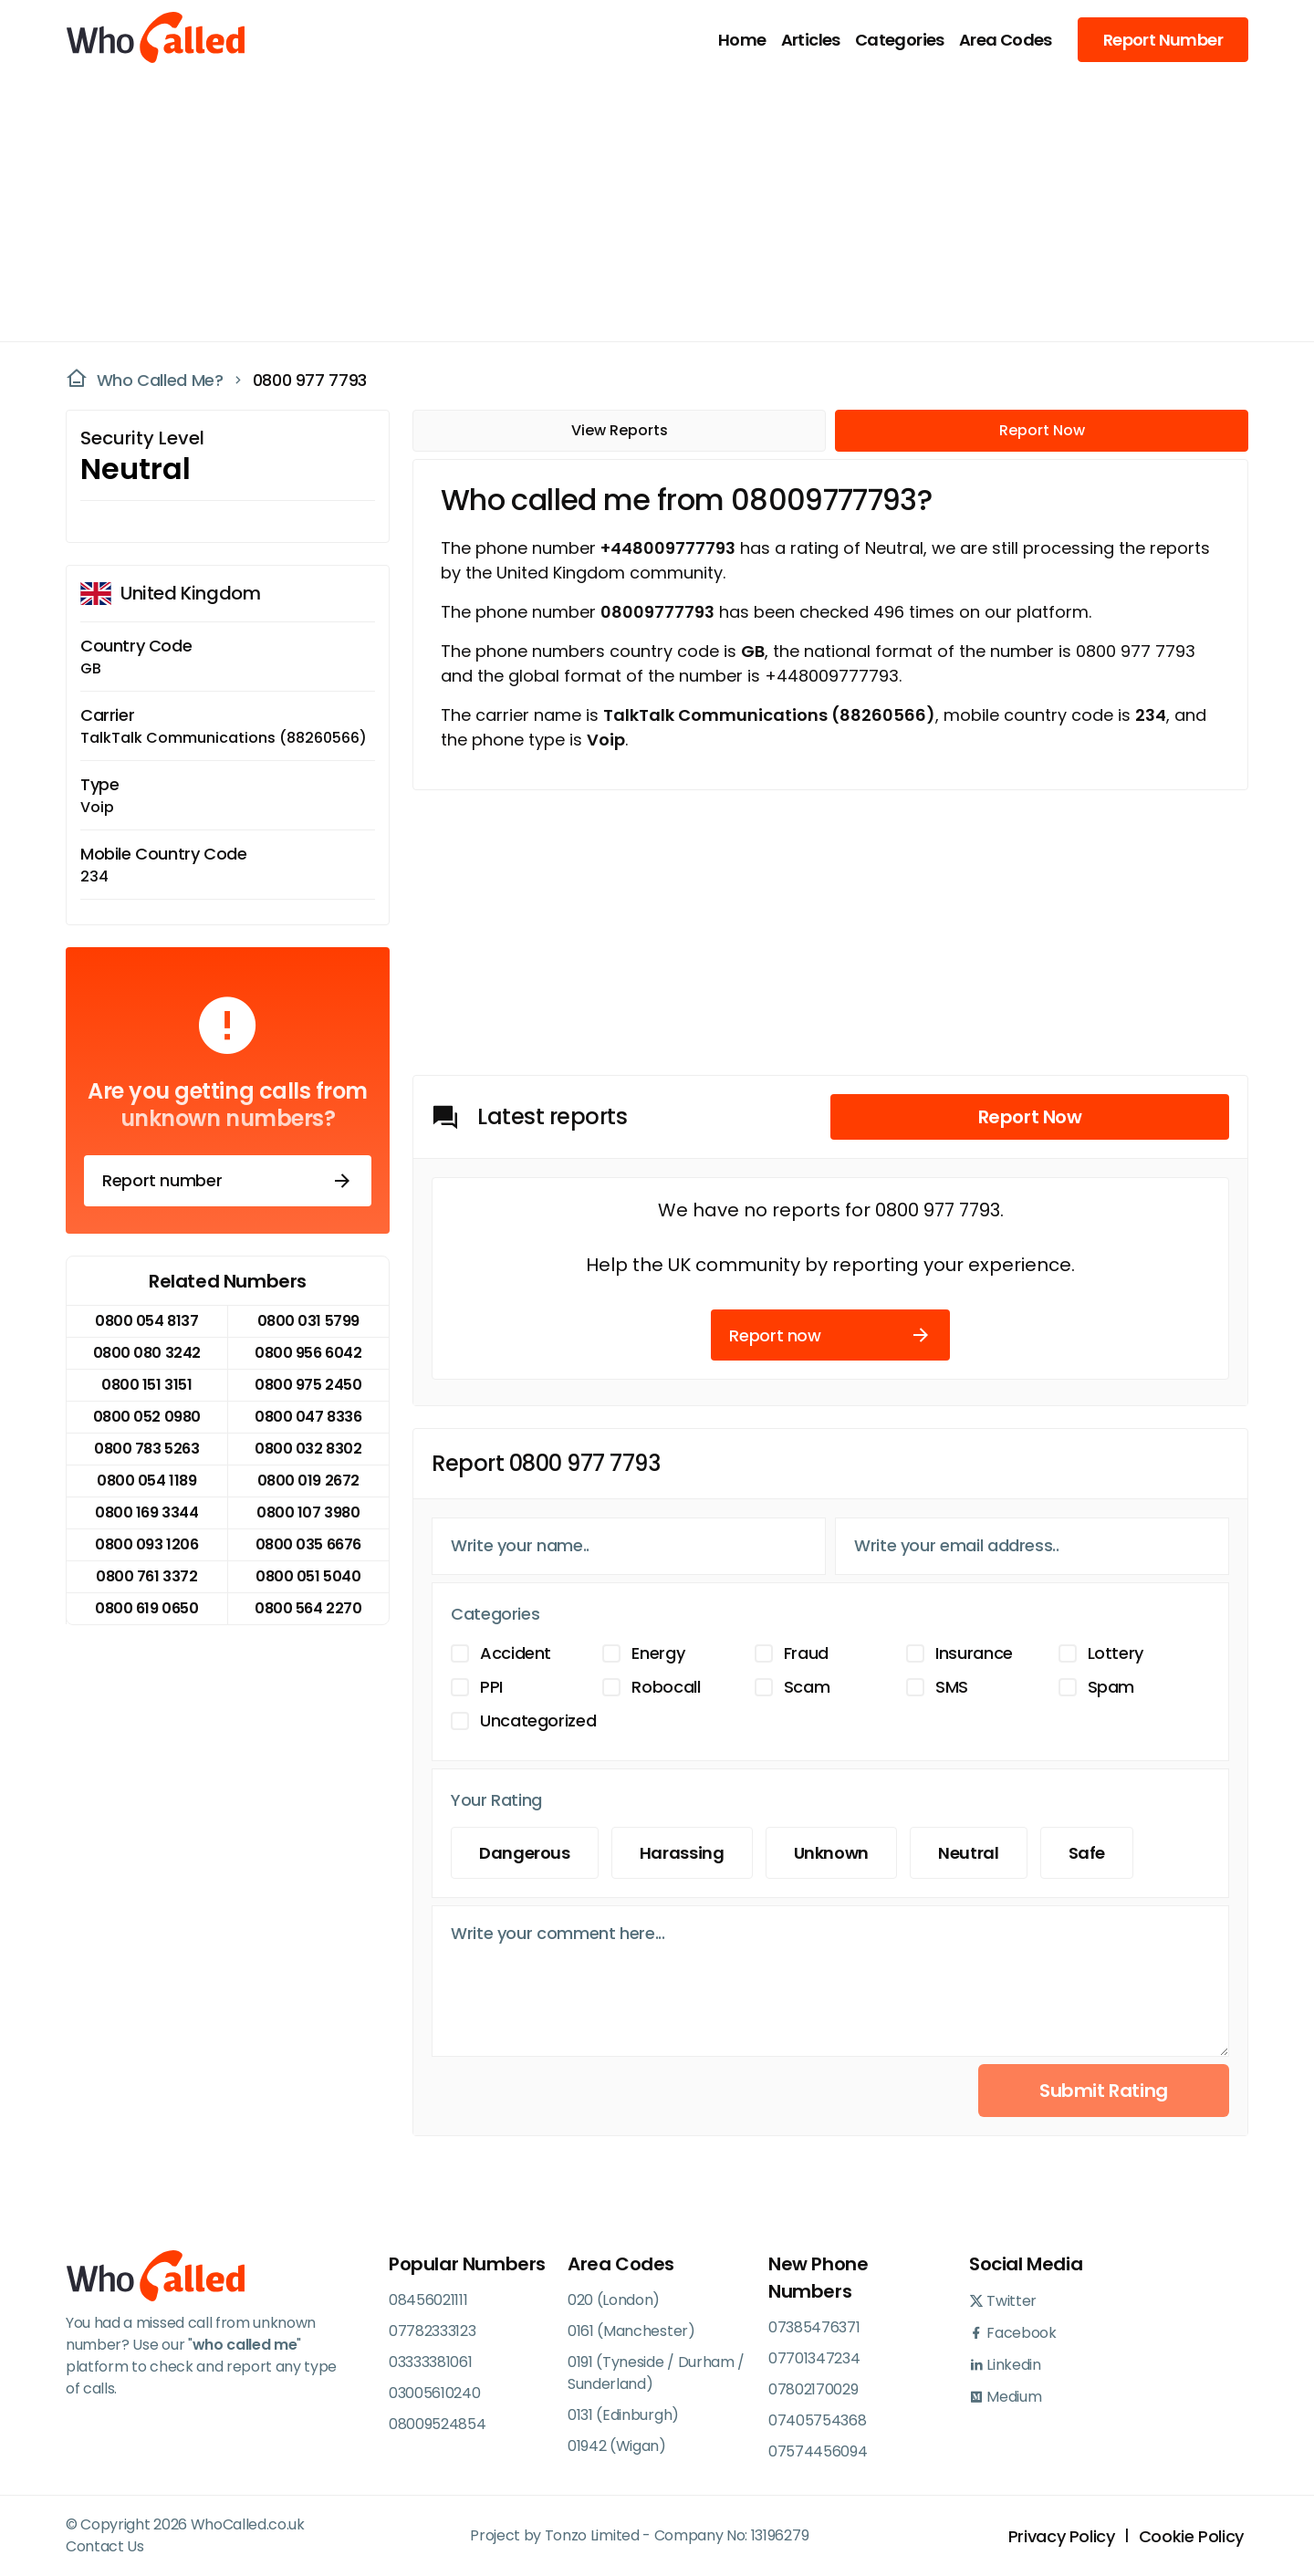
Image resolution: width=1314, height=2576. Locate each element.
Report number (227, 1180)
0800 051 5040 (308, 1576)
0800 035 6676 (308, 1544)
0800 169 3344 (146, 1512)
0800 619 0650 (146, 1608)
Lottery (1115, 1653)
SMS (951, 1686)
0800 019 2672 (308, 1480)
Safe (1087, 1852)
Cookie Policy (1191, 2536)
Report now (830, 1335)
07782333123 (432, 2330)
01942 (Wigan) (617, 2445)
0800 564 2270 (308, 1608)
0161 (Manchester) (631, 2330)
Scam (807, 1686)
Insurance (974, 1653)
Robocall (665, 1686)
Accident (515, 1653)
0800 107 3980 (308, 1512)
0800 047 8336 (308, 1416)
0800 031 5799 (308, 1320)
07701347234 (814, 2358)
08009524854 (437, 2424)
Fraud (806, 1653)
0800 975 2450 (308, 1384)
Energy (657, 1653)
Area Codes (1005, 39)
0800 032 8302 (308, 1448)
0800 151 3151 (146, 1384)
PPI (491, 1686)
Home (742, 39)
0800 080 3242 (147, 1352)
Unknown (831, 1852)
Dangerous (524, 1852)
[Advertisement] (646, 206)
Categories (899, 39)
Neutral (968, 1852)
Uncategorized (538, 1720)
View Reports (619, 430)
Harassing (682, 1852)
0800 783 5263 (146, 1448)
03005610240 (434, 2393)
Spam (1111, 1686)
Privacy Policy (1061, 2536)
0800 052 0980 (147, 1416)
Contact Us (105, 2546)
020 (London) (614, 2299)
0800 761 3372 (146, 1576)
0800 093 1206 (146, 1544)
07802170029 (813, 2389)
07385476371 (814, 2327)
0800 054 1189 (146, 1480)
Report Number (1163, 39)
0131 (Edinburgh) (623, 2414)
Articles (810, 39)
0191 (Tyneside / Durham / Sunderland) (656, 2373)
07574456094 (817, 2451)
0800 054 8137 (146, 1320)
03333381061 (430, 2362)
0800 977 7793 (310, 380)
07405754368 (817, 2420)
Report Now (1042, 430)
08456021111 (428, 2299)
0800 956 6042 (308, 1352)
